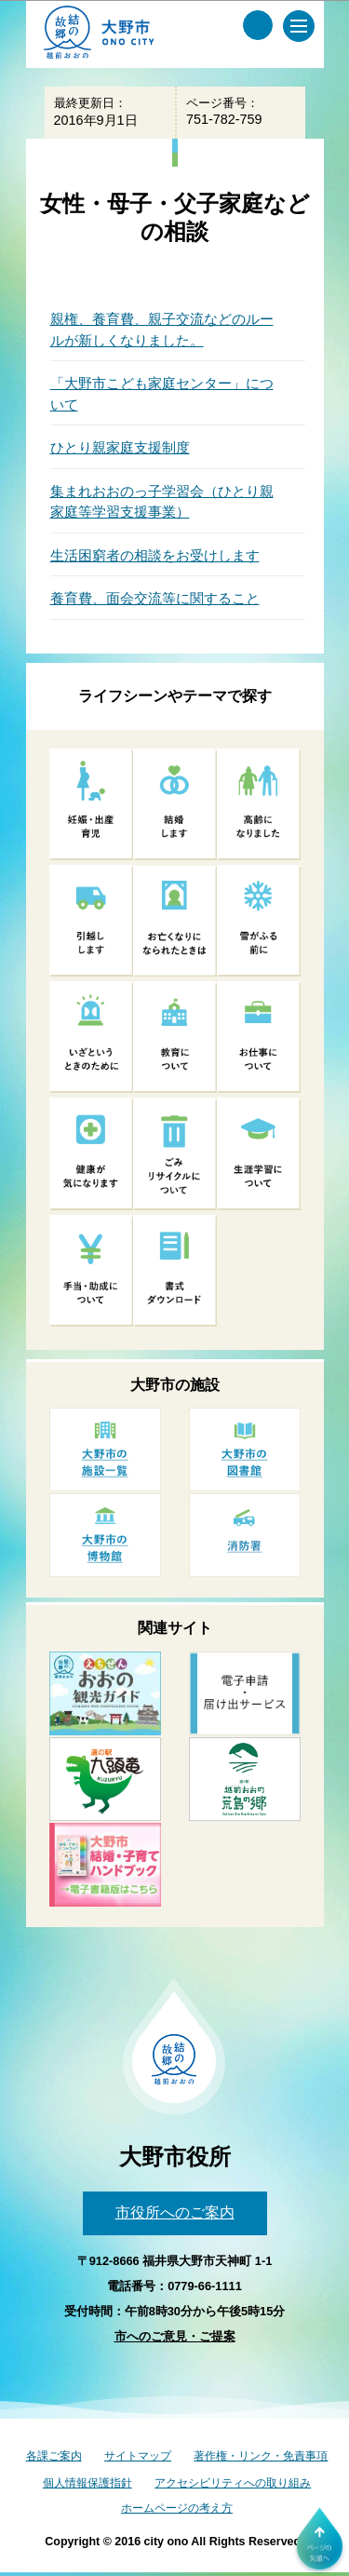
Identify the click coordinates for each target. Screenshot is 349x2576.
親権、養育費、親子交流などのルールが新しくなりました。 (162, 329)
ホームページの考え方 (177, 2508)
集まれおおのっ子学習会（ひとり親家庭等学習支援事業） (162, 501)
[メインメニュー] (299, 26)
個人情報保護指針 (87, 2482)
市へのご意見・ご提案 (174, 2336)
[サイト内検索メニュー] (258, 25)
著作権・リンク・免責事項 (261, 2455)
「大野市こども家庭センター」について (162, 393)
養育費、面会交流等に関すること (155, 598)
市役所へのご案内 (175, 2212)
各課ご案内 (54, 2455)
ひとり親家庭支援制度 (120, 447)
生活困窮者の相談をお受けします (155, 555)
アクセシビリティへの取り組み (232, 2482)
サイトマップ (137, 2455)
